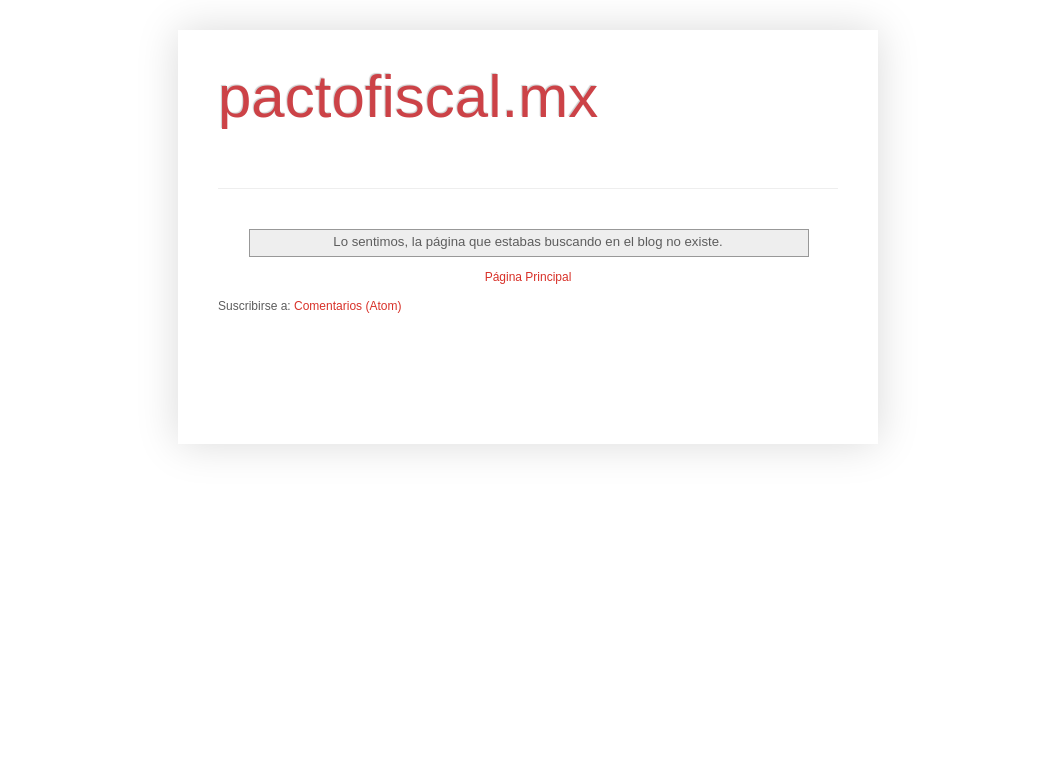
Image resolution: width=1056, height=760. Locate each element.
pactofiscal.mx (408, 96)
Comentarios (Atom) (347, 306)
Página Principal (528, 277)
